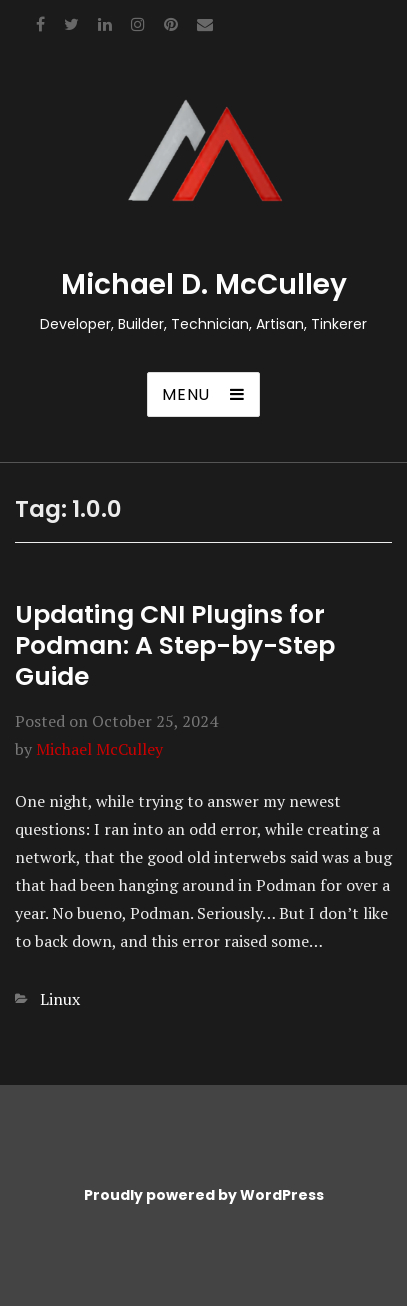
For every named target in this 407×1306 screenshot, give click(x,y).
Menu (186, 394)
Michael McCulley (99, 749)
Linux (60, 999)
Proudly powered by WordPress (204, 1195)
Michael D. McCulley (204, 284)
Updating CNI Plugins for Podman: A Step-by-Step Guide (175, 646)
